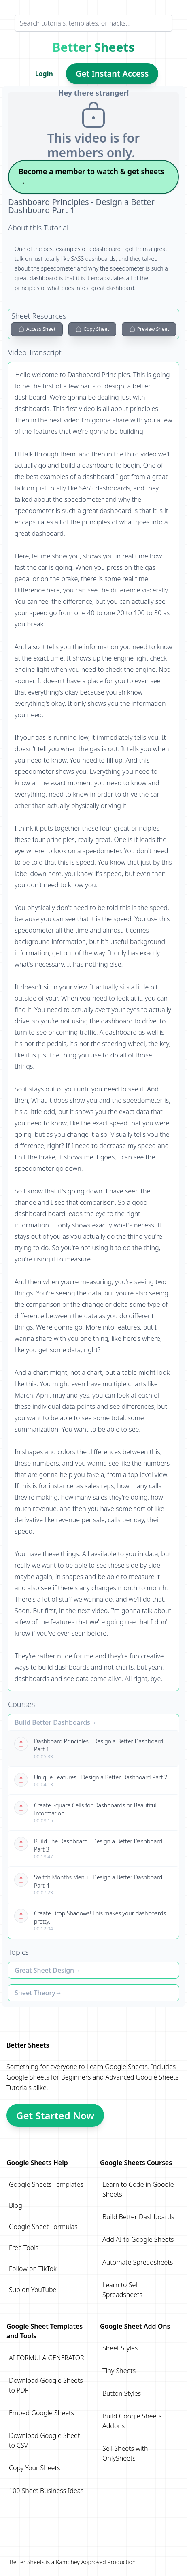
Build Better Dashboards (52, 1722)
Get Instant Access (112, 73)
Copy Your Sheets (34, 2467)
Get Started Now (55, 2115)
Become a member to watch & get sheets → (91, 177)
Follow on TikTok (33, 2268)
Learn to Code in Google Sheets (138, 2189)
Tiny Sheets (119, 2370)
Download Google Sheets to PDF (46, 2385)
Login (44, 73)
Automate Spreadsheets (137, 2262)
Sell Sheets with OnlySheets (125, 2453)
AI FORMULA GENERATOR (46, 2357)
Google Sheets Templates (46, 2184)
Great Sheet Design (44, 1970)
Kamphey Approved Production (96, 2562)
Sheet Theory (35, 1992)
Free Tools (23, 2247)
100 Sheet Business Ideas (46, 2490)
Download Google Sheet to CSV (44, 2440)
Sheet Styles (120, 2348)
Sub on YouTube (32, 2289)
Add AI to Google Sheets (138, 2239)
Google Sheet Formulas (43, 2226)
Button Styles (121, 2393)
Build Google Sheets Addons (132, 2421)
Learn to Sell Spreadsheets (122, 2289)
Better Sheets (94, 47)
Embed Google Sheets (41, 2412)
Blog (15, 2205)
